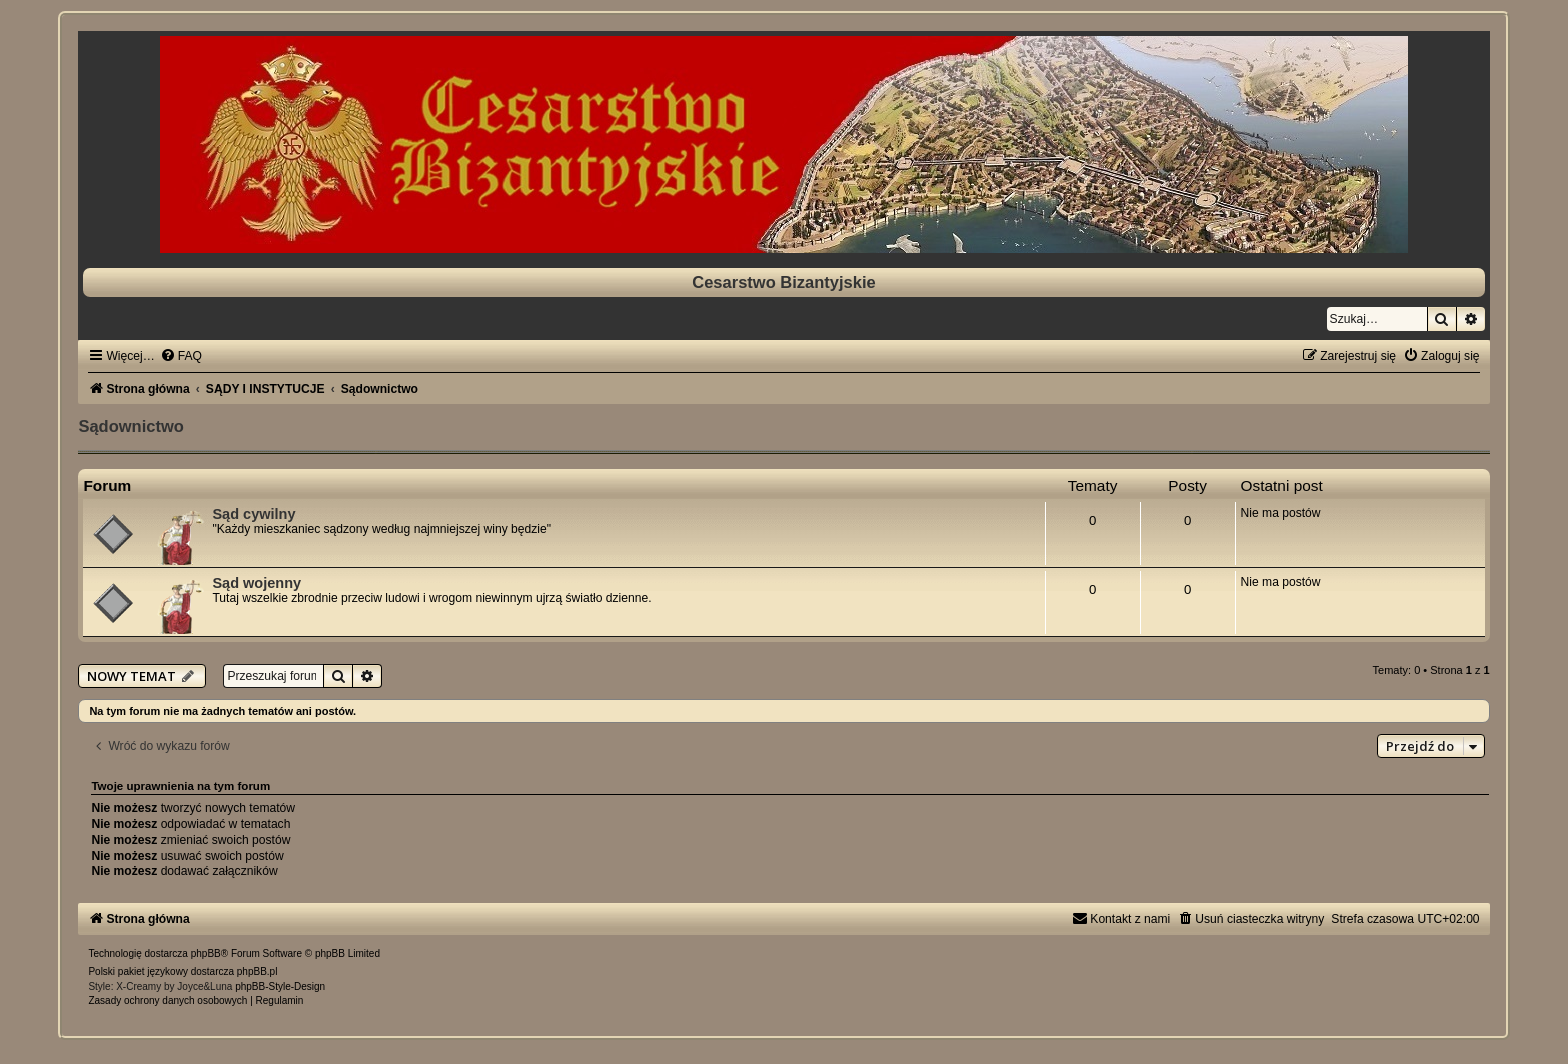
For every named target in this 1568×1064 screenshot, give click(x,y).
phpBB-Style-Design (280, 986)
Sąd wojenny (256, 583)
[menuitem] (181, 356)
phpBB (206, 953)
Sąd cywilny (253, 514)
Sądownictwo (130, 426)
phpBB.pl (257, 971)
